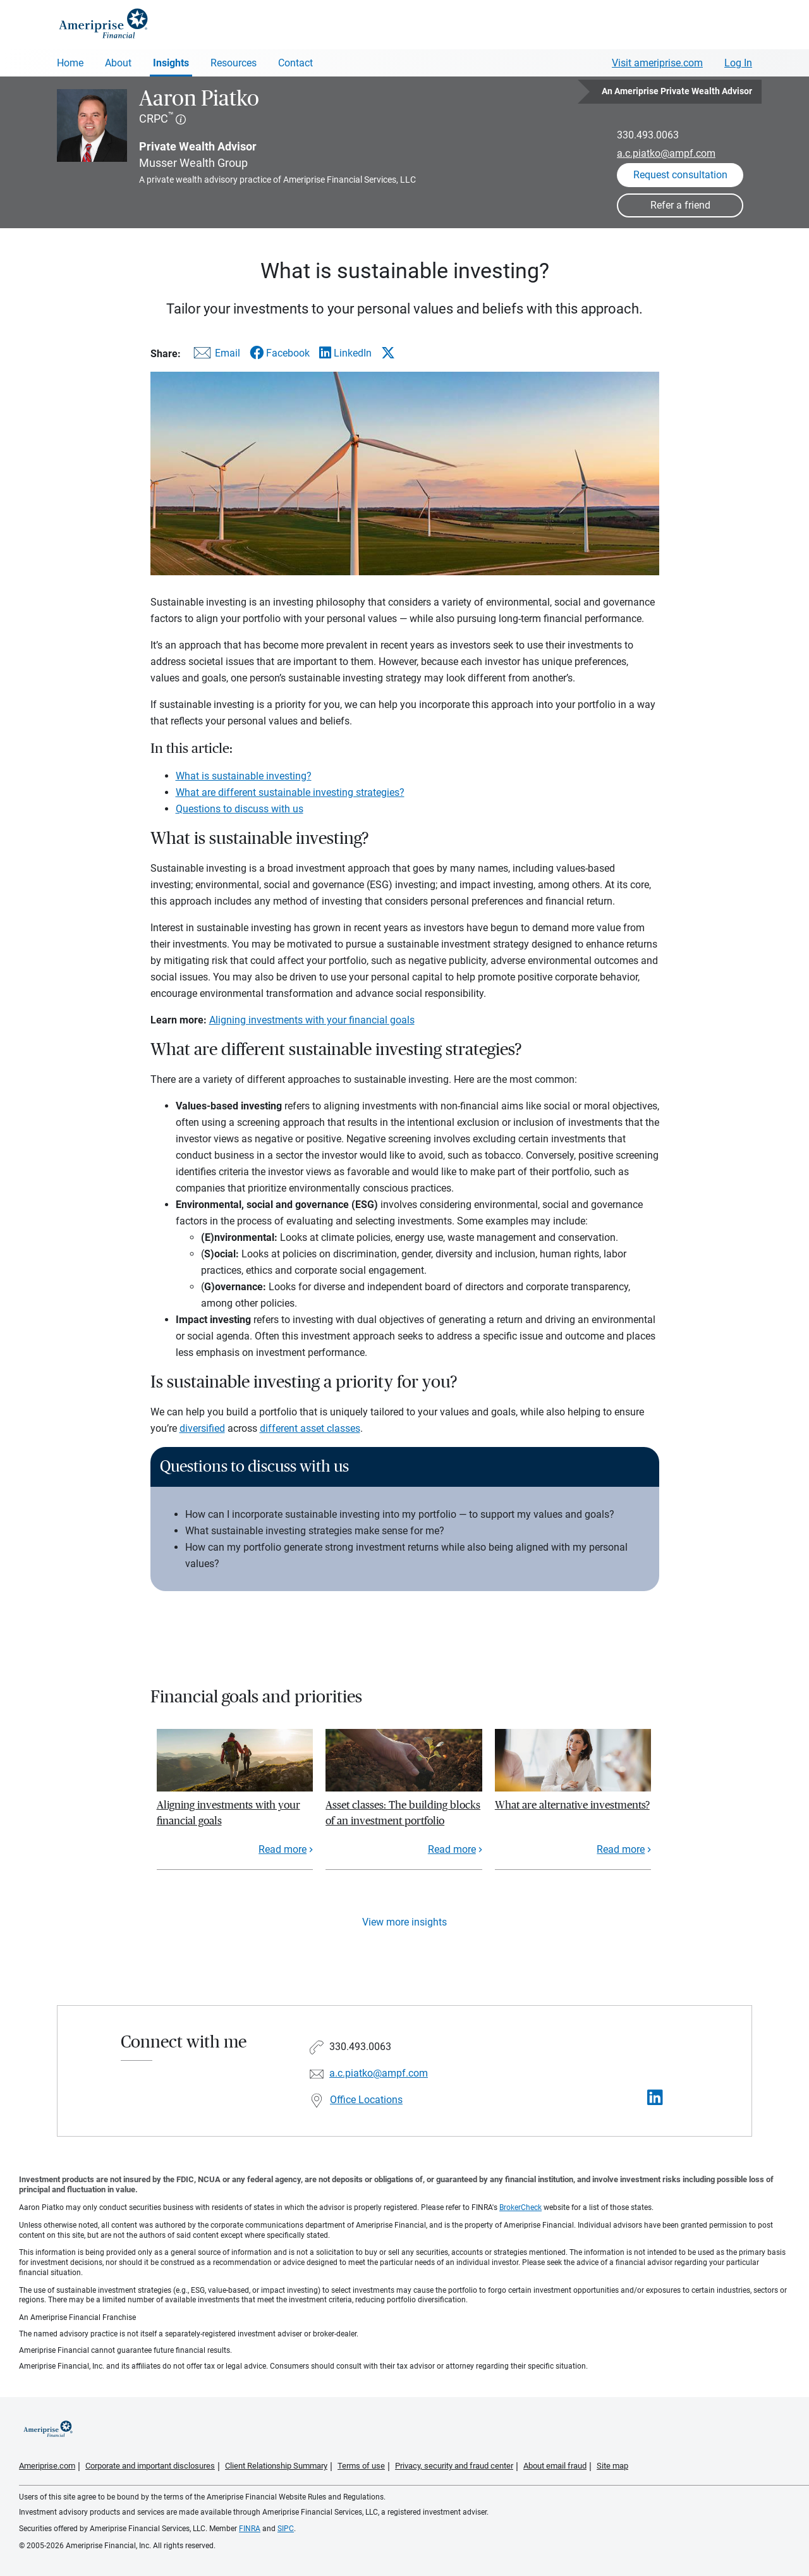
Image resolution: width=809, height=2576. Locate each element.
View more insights (404, 1922)
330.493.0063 (648, 135)
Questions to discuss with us (239, 809)
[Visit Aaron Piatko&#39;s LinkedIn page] (655, 2097)
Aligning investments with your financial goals (312, 1020)
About (118, 63)
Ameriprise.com (47, 2465)
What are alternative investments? (572, 1805)
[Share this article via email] (215, 355)
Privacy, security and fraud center (454, 2465)
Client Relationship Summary (276, 2465)
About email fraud (555, 2465)
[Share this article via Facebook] (280, 353)
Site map (612, 2465)
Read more (283, 1849)
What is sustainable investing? (244, 776)
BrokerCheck (520, 2207)
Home (70, 63)
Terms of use (361, 2465)
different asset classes (310, 1428)
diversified (202, 1428)
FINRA (249, 2528)
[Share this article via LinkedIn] (345, 353)
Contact (295, 63)
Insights (171, 63)
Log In (738, 63)
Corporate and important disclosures (150, 2465)
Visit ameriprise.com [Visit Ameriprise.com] (657, 63)
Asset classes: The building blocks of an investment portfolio (402, 1813)
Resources (233, 63)
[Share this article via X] (388, 353)
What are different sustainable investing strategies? (290, 792)
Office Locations (366, 2100)
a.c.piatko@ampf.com (666, 153)
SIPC (285, 2528)
